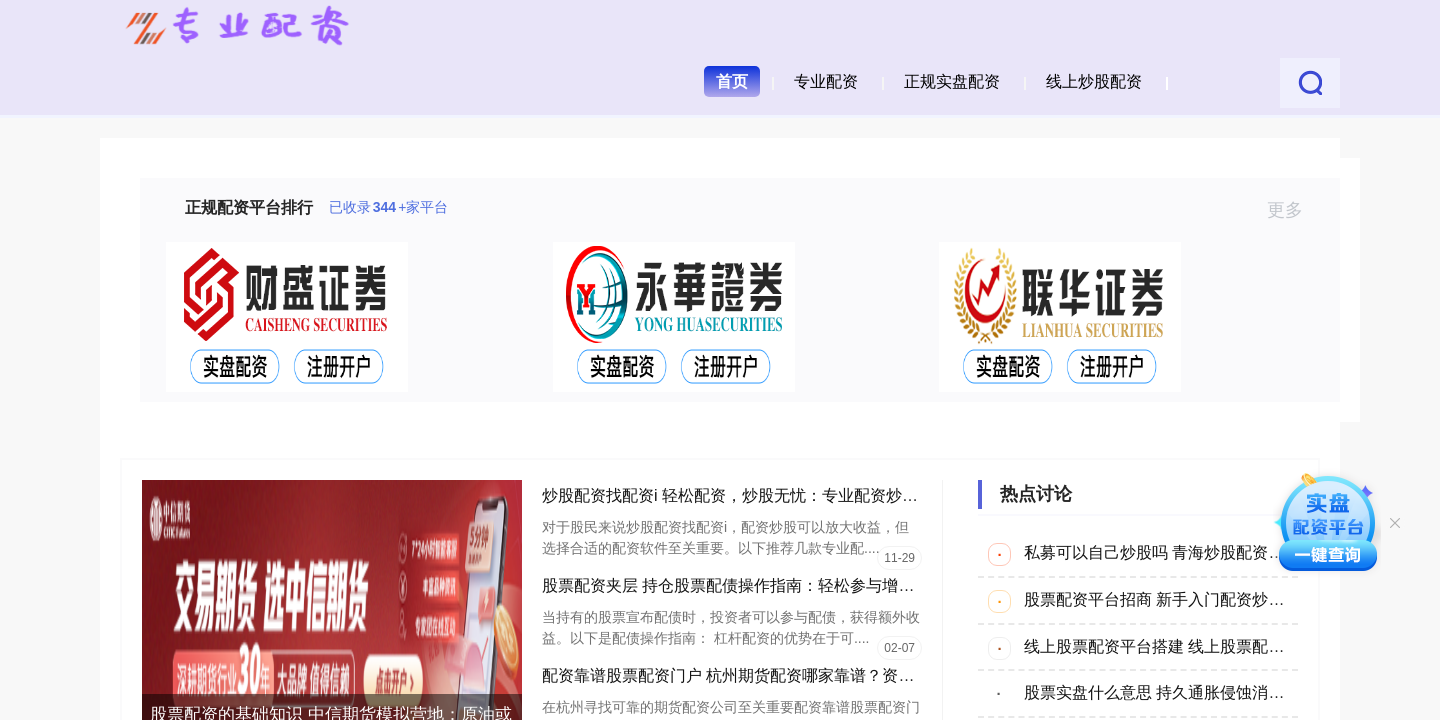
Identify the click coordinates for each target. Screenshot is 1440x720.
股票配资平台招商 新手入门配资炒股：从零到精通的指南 (1226, 599)
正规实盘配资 (952, 81)
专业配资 (826, 81)
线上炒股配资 (1094, 81)
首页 (732, 81)
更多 (1293, 210)
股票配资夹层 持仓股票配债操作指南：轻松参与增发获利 (744, 585)
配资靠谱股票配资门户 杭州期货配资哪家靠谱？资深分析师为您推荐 (784, 675)
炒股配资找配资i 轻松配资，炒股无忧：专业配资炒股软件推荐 (762, 495)
